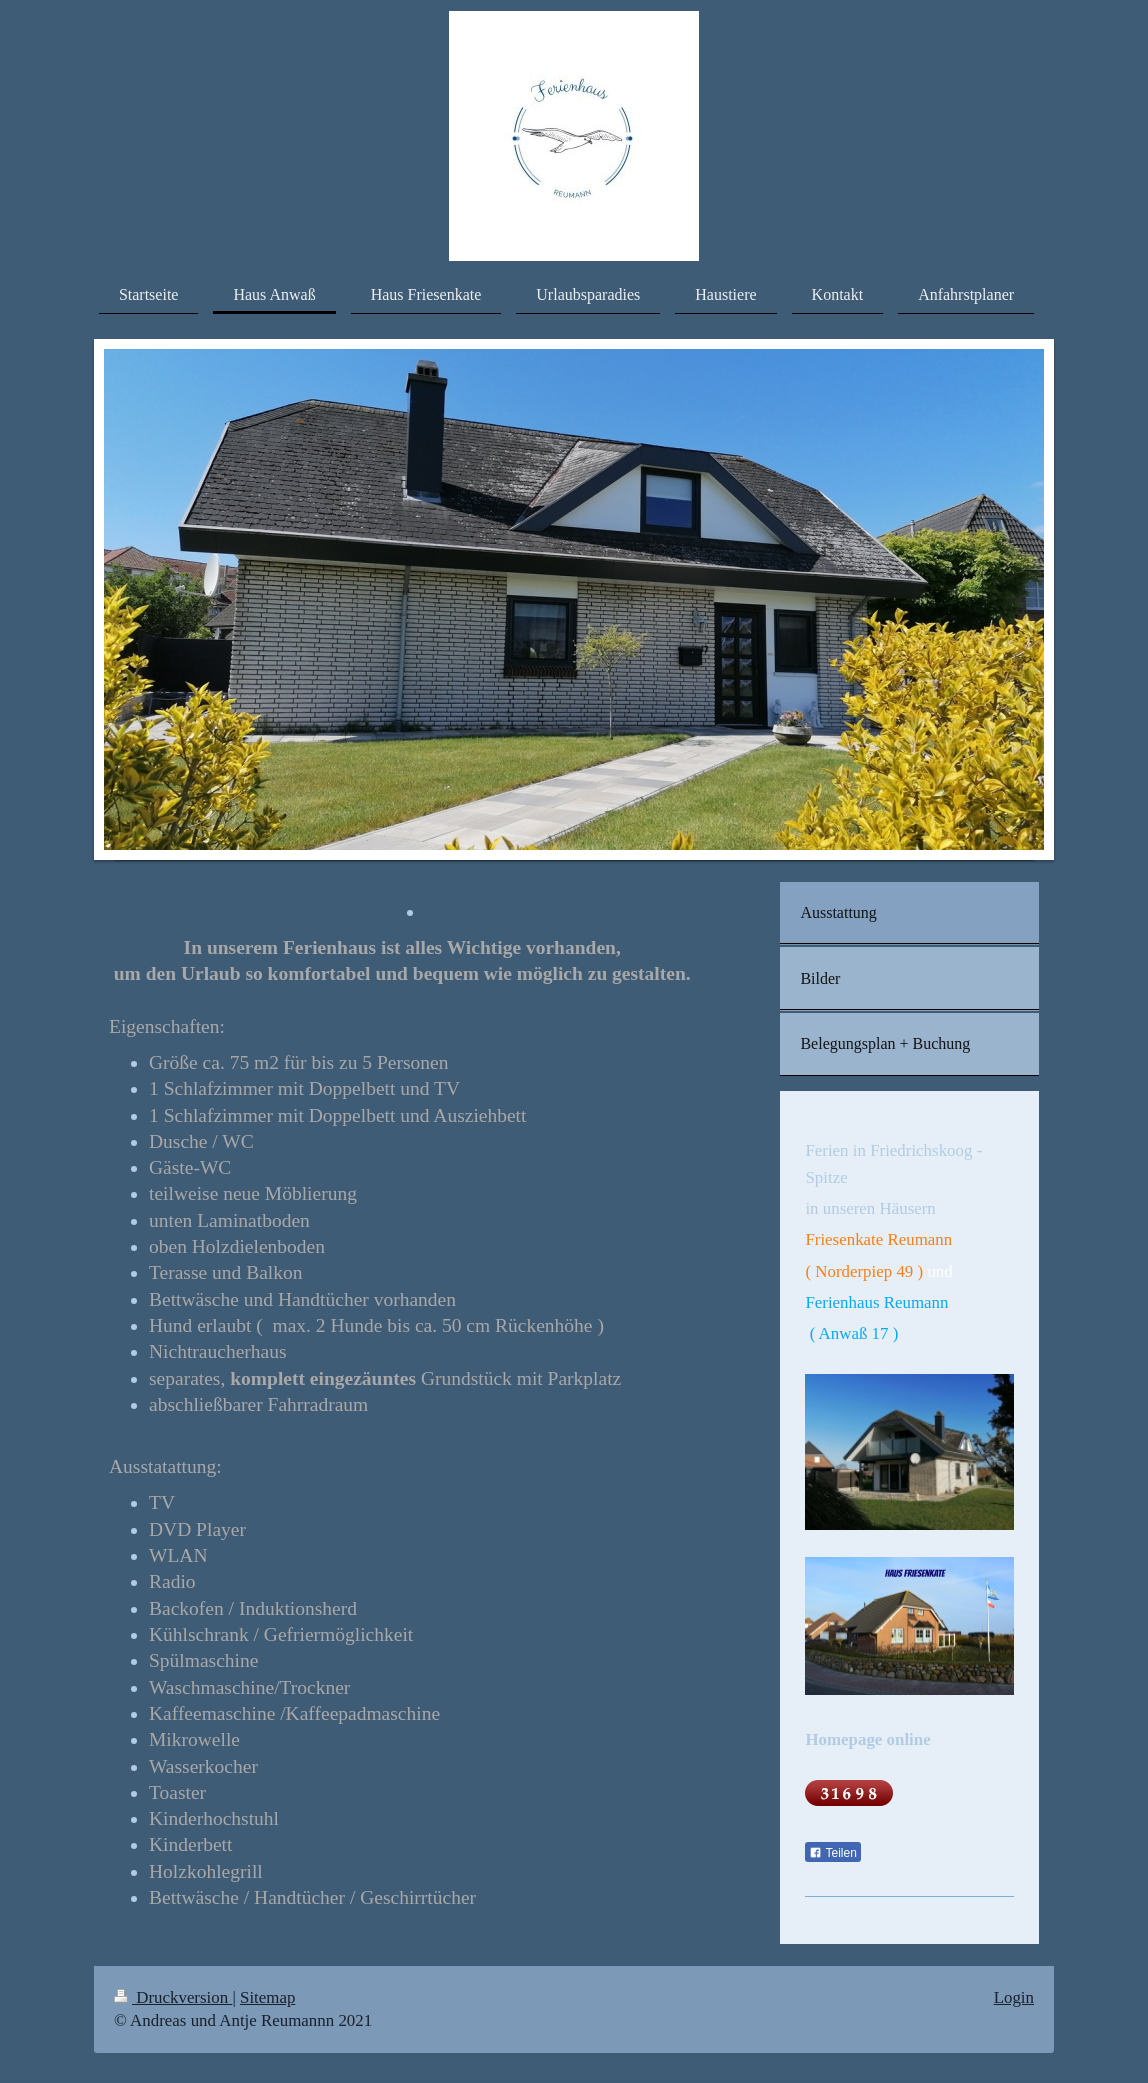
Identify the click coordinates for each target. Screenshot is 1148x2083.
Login (1014, 1997)
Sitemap (267, 1997)
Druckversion (173, 1997)
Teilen (832, 1853)
